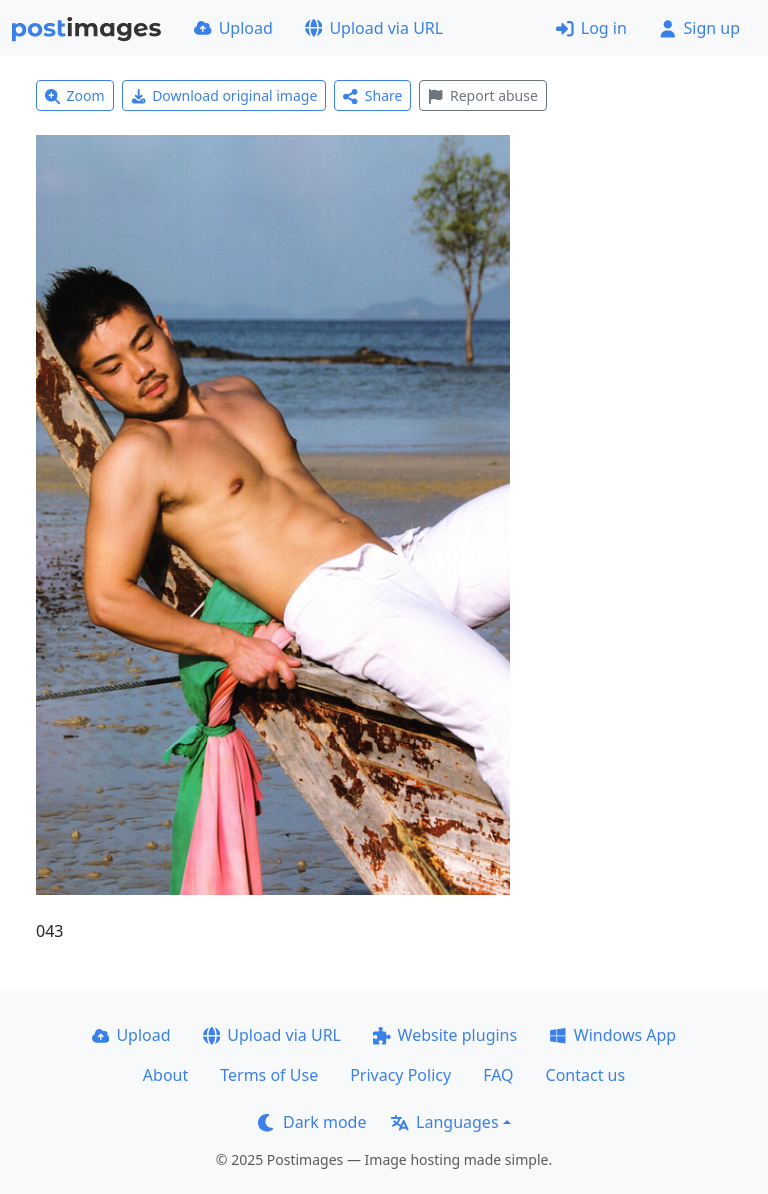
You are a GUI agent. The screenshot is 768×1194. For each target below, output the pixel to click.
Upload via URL (374, 28)
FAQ (498, 1075)
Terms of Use (269, 1075)
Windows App (612, 1035)
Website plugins (445, 1035)
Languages (444, 1122)
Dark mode (312, 1122)
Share (372, 95)
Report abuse (482, 95)
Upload (233, 28)
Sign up (699, 28)
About (165, 1075)
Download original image (224, 95)
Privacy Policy (400, 1075)
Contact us (586, 1075)
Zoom (75, 95)
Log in (591, 28)
